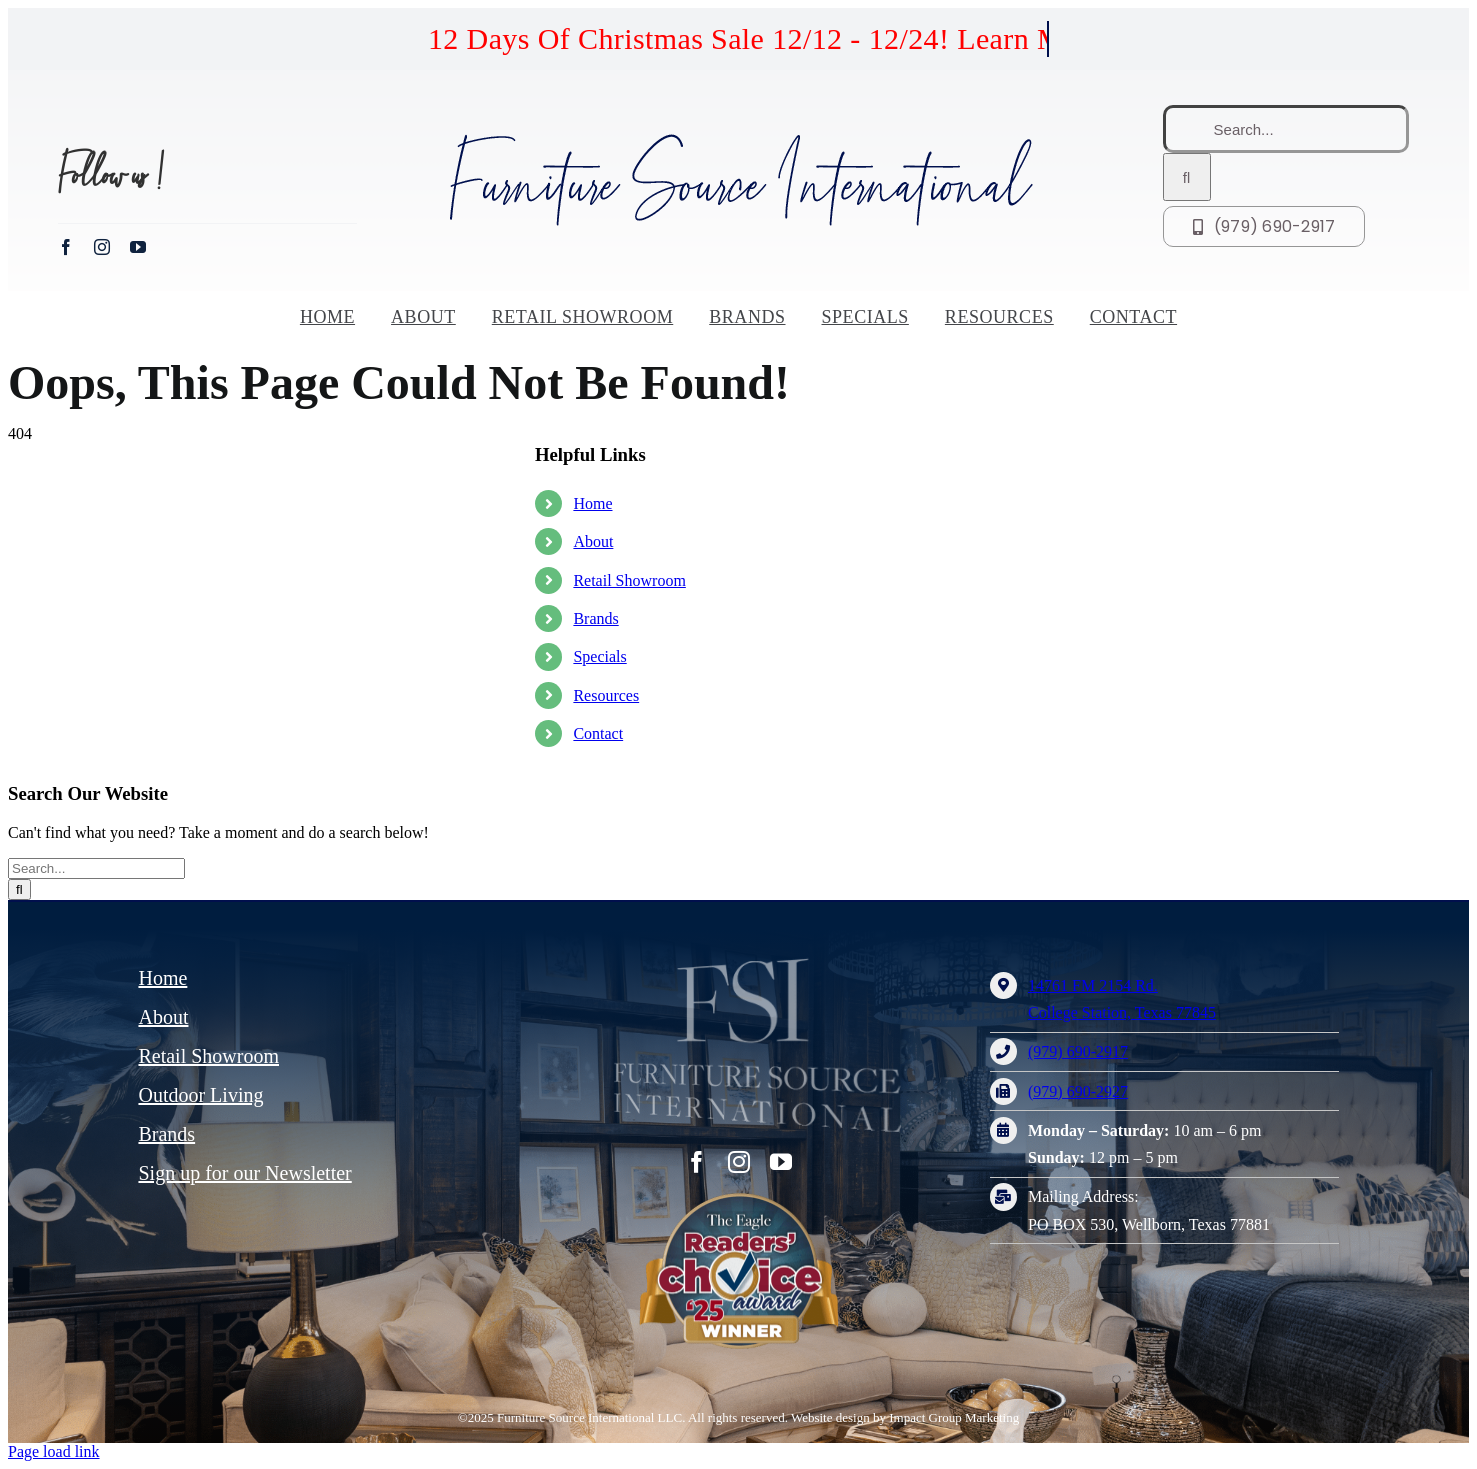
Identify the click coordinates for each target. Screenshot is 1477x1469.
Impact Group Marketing (954, 1417)
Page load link (54, 1451)
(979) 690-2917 (1078, 1051)
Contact (598, 733)
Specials (599, 656)
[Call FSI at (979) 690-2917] (1264, 226)
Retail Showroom (629, 580)
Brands (595, 618)
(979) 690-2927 (1078, 1091)
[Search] (1187, 177)
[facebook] (66, 247)
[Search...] (1286, 129)
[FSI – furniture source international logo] (710, 958)
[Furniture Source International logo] (739, 136)
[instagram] (102, 247)
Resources (606, 695)
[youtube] (138, 247)
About (593, 541)
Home (592, 503)
